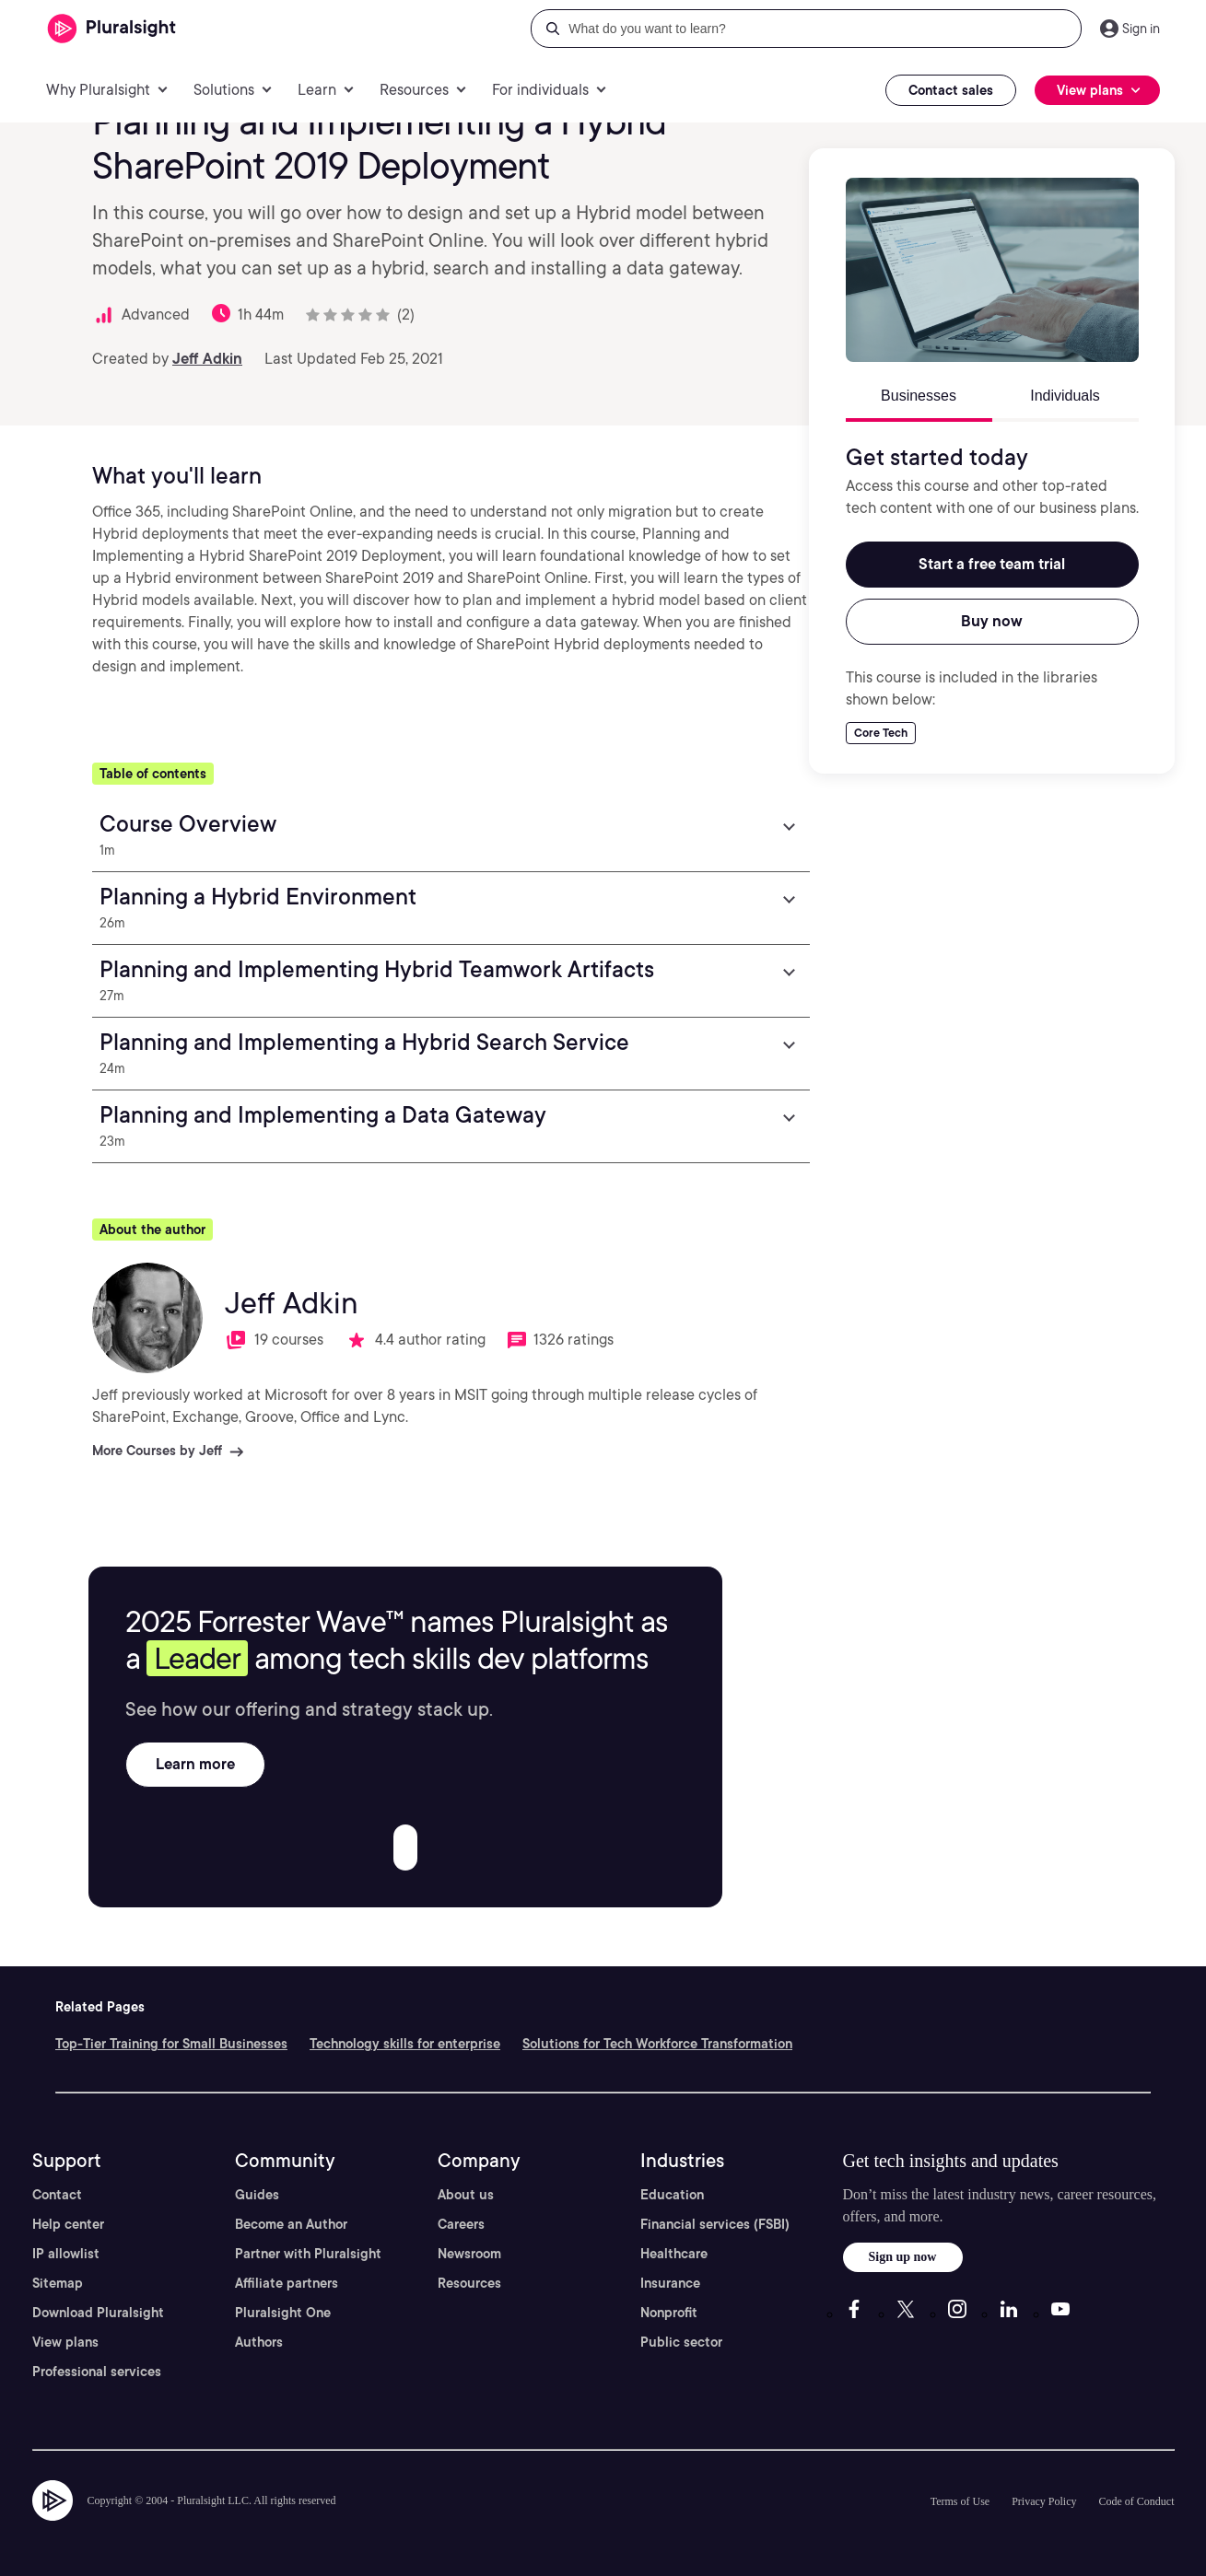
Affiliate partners (286, 2283)
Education (672, 2194)
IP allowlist (66, 2253)
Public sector (681, 2342)
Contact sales (950, 90)
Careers (461, 2224)
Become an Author (291, 2224)
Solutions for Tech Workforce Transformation (657, 2043)
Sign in (1141, 28)
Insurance (670, 2283)
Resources (469, 2283)
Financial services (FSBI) (715, 2224)
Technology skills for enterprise (405, 2043)
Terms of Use (960, 2501)
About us (466, 2194)
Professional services (96, 2371)
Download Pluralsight (98, 2312)
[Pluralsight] (112, 29)
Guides (257, 2194)
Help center (68, 2224)
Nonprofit (668, 2312)
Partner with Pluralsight (308, 2253)
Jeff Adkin (207, 358)
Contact (57, 2194)
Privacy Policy (1044, 2501)
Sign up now (903, 2257)
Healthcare (674, 2253)
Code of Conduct (1137, 2501)
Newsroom (469, 2253)
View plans (65, 2342)
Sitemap (57, 2283)
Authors (259, 2342)
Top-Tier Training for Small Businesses (171, 2043)
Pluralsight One (283, 2312)
